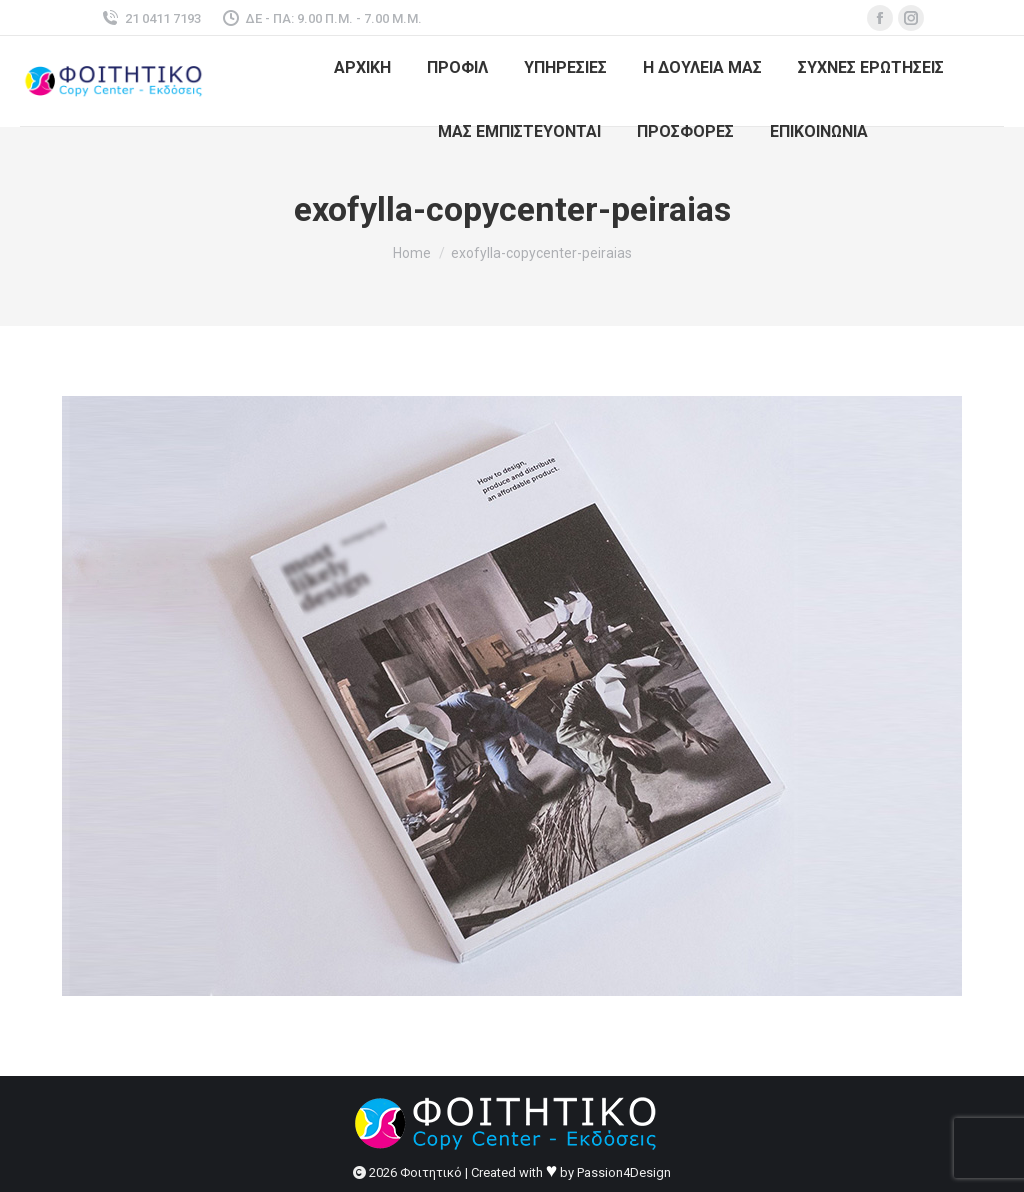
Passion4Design (624, 1172)
